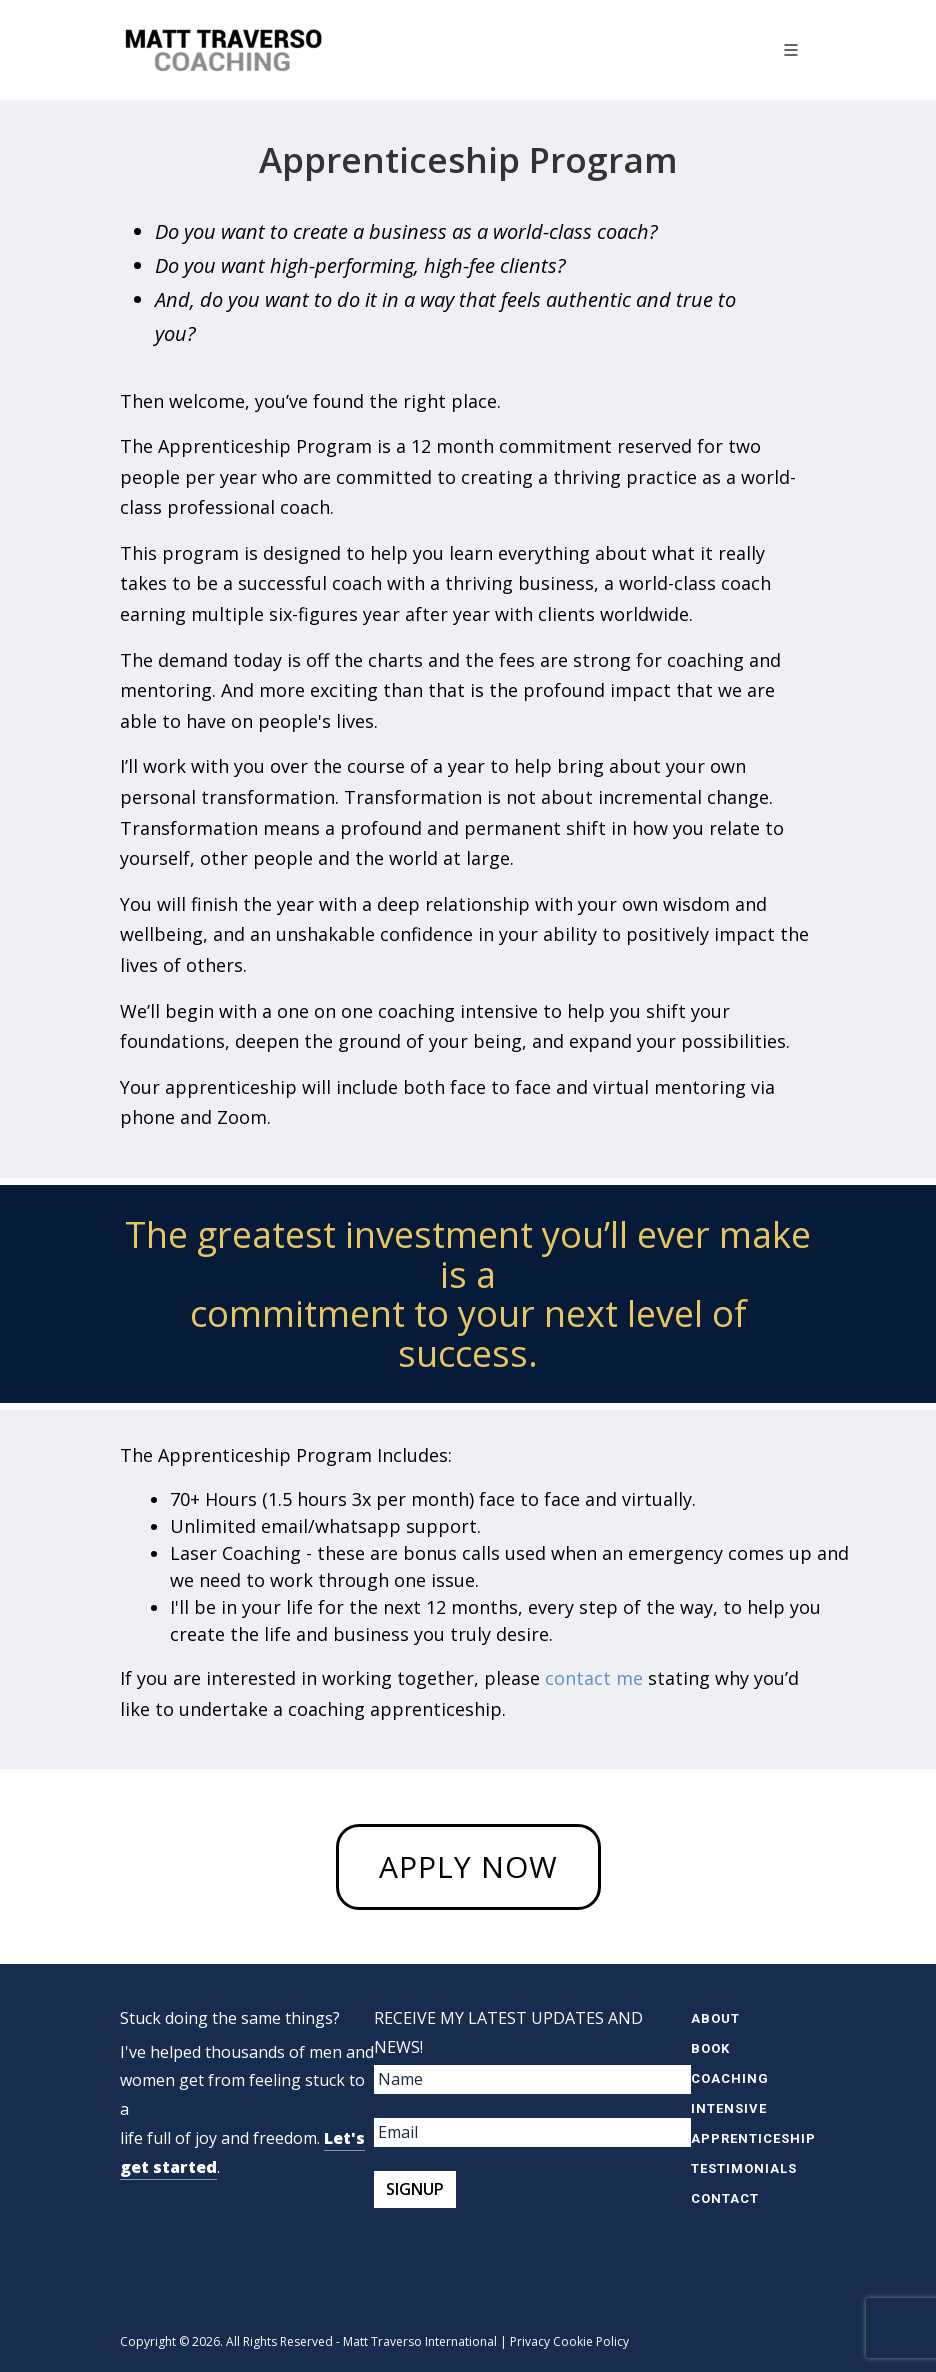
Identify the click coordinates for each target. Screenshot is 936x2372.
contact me (594, 1678)
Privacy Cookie (551, 2341)
